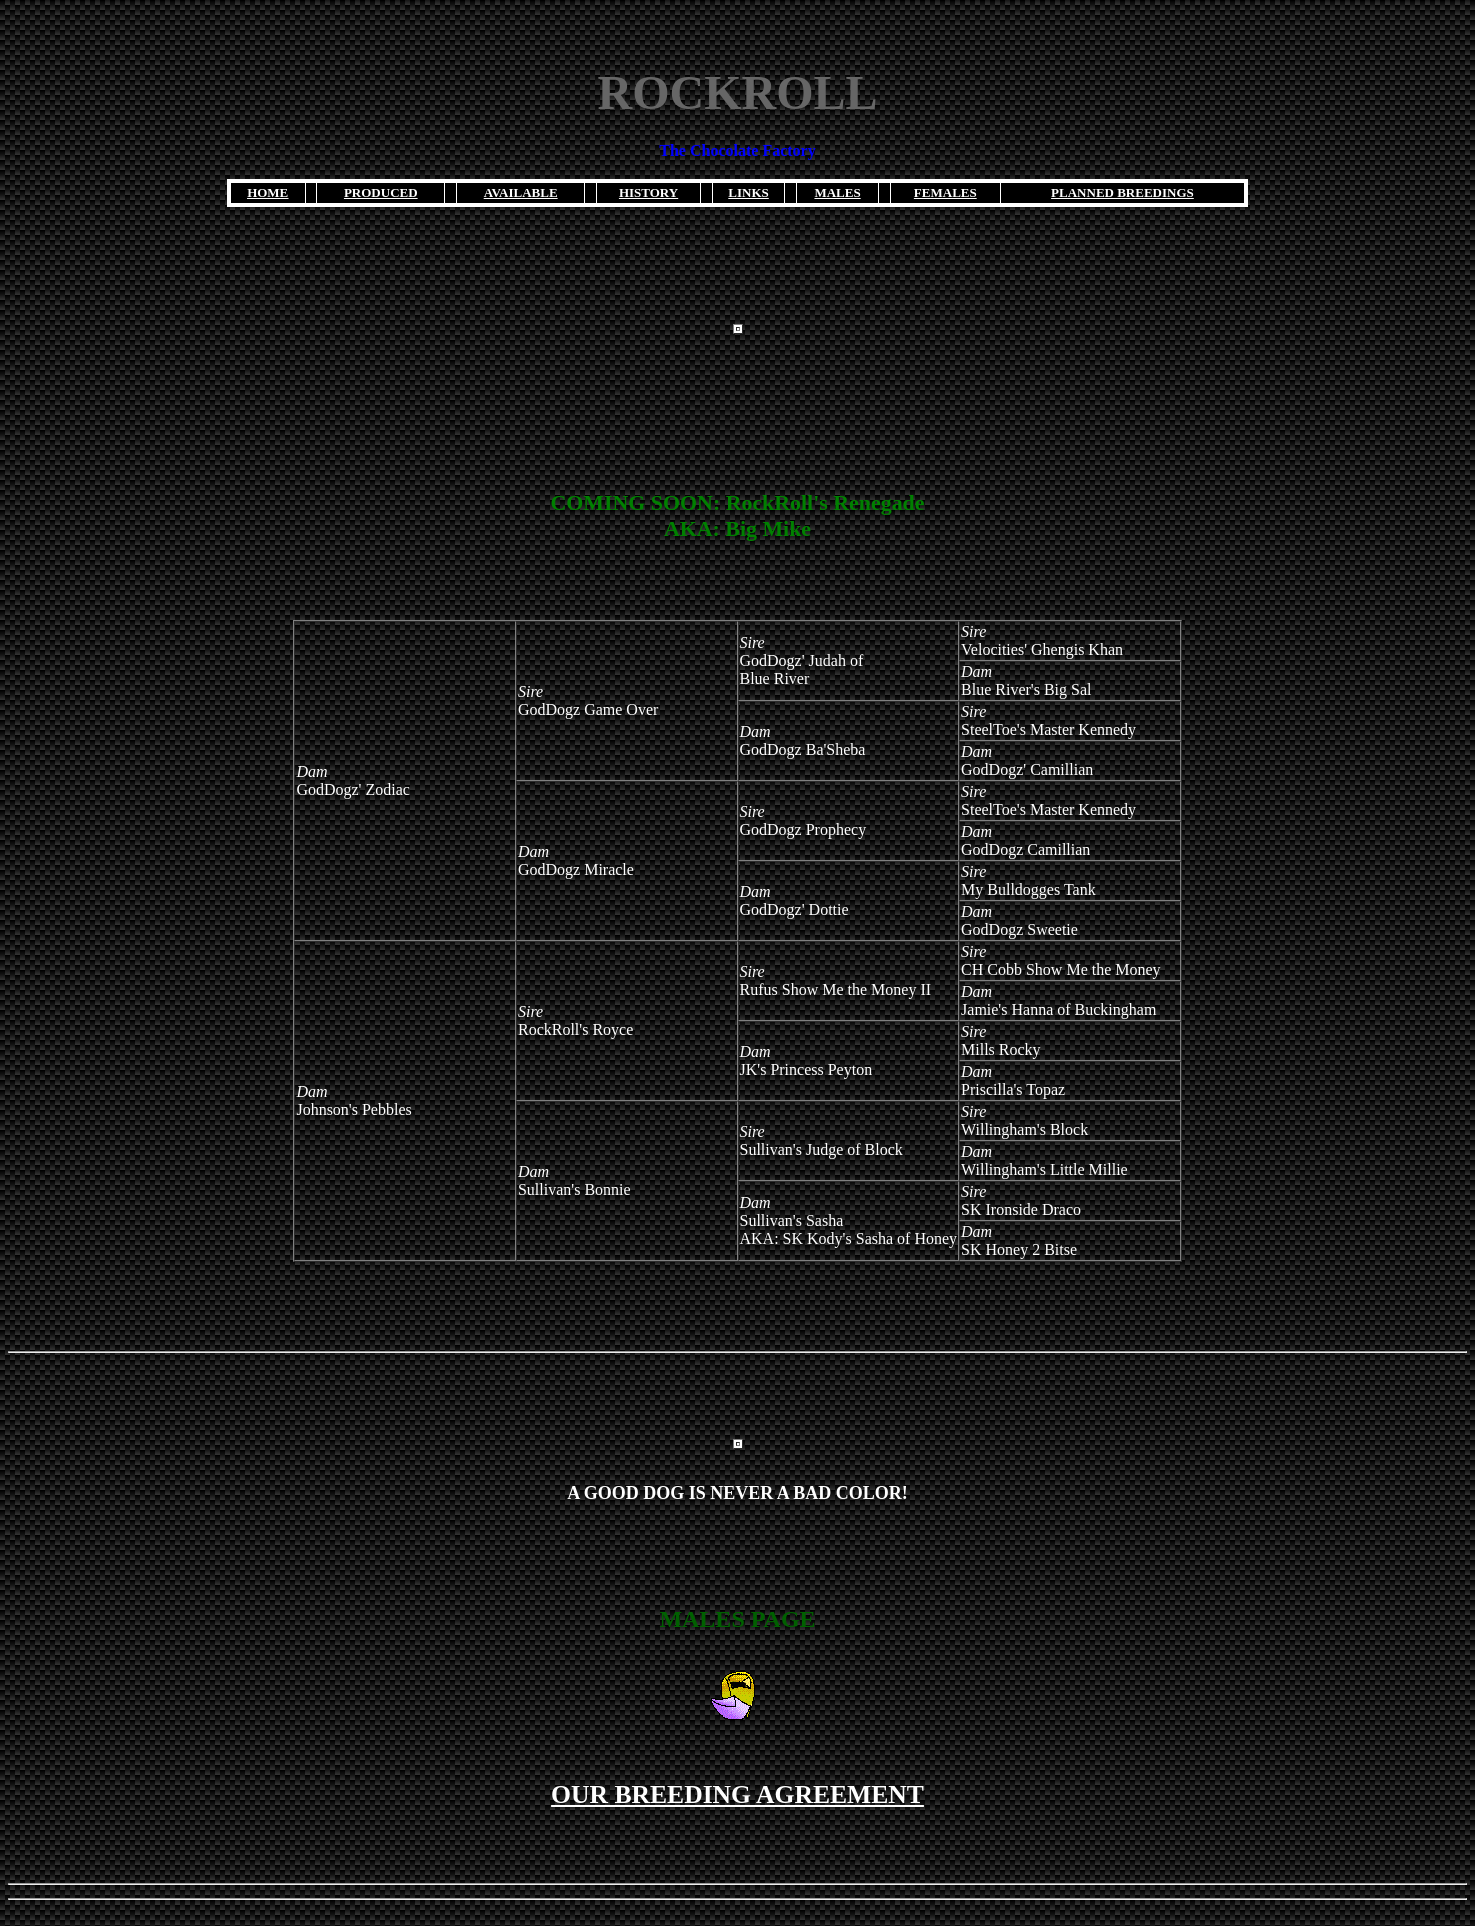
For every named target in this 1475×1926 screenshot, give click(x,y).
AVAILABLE (521, 192)
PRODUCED (381, 192)
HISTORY (648, 192)
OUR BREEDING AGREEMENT (737, 1794)
